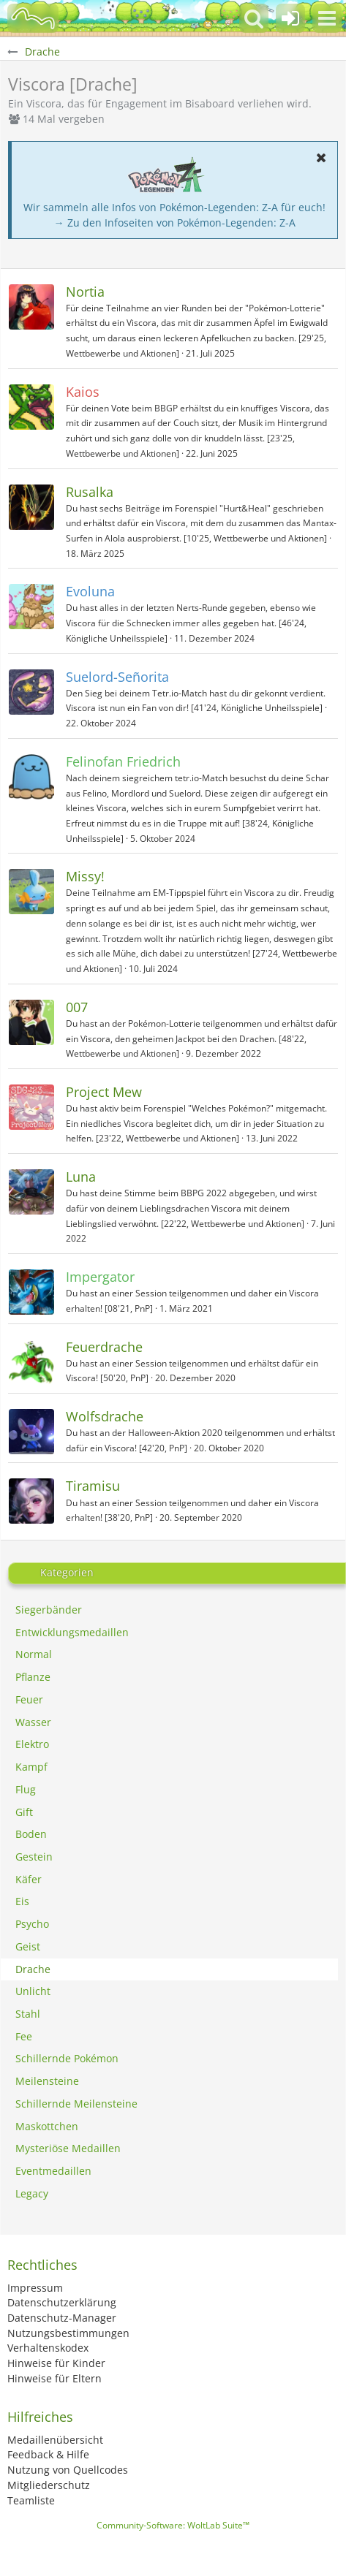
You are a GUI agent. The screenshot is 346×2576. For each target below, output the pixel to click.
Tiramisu (93, 1485)
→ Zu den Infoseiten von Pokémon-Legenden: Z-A (175, 222)
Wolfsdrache (104, 1416)
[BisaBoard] (32, 18)
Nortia (85, 291)
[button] (327, 18)
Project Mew (104, 1092)
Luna (81, 1176)
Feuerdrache (104, 1347)
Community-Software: (173, 2525)
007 (77, 1007)
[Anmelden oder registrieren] (290, 18)
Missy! (85, 876)
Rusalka (89, 492)
